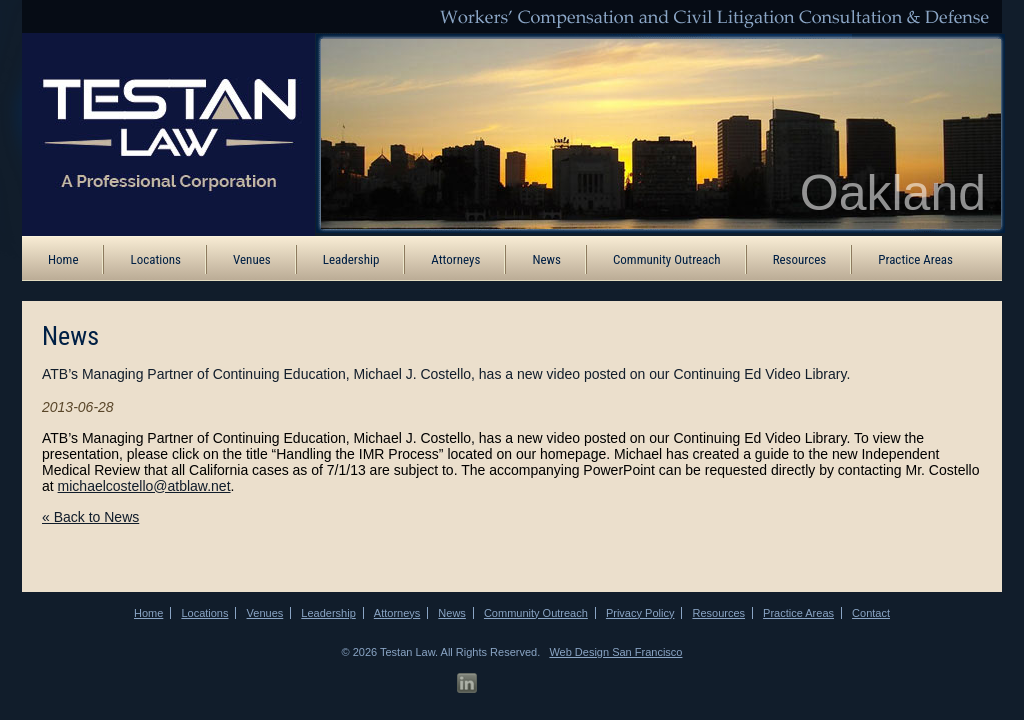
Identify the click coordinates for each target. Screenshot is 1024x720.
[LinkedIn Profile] (467, 683)
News (546, 259)
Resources (800, 259)
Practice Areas (915, 259)
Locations (155, 259)
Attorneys (455, 259)
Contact (871, 613)
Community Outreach (667, 259)
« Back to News (90, 517)
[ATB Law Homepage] (155, 133)
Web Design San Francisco (615, 652)
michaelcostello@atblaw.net (144, 486)
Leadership (351, 259)
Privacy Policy (640, 613)
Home (63, 259)
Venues (252, 259)
